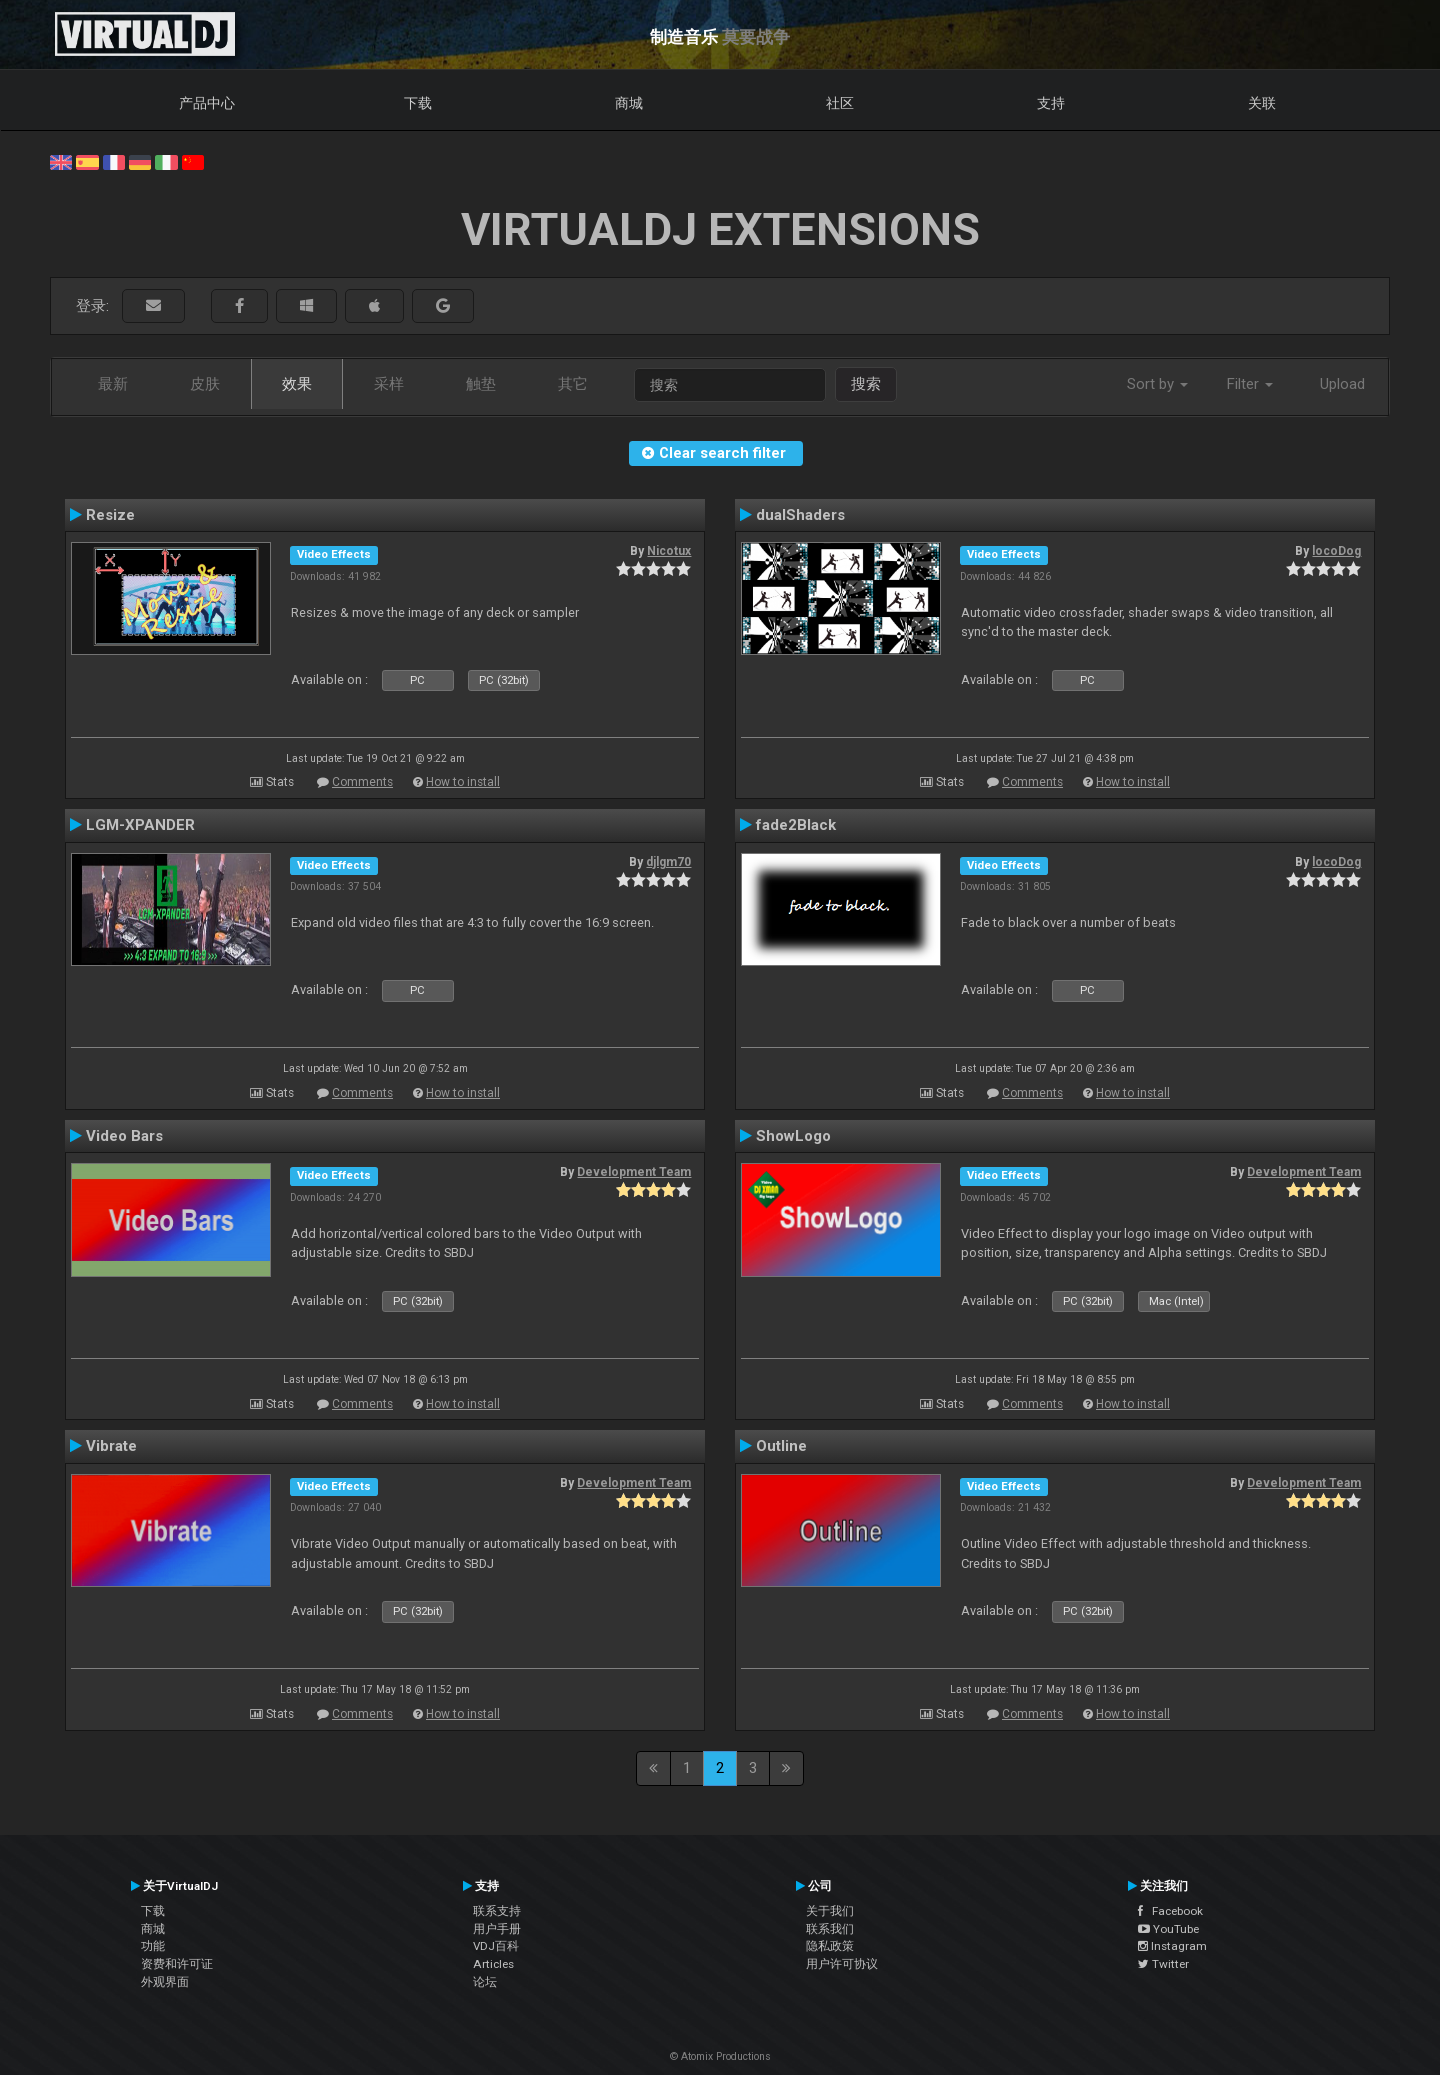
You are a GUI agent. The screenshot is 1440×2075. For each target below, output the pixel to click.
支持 (1051, 103)
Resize (110, 515)
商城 (629, 103)
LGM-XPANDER (140, 825)
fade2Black (796, 825)
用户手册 (497, 1929)
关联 (1262, 103)
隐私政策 (830, 1946)
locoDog (1336, 551)
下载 (418, 103)
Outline (781, 1446)
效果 (297, 384)
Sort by (1157, 384)
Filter (1250, 384)
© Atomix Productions (720, 2056)
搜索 (866, 384)
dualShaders (800, 515)
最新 (113, 384)
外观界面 (165, 1982)
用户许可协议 (842, 1964)
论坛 (485, 1982)
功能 (153, 1946)
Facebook (1170, 1911)
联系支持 (497, 1911)
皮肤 (205, 384)
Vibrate (111, 1446)
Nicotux (669, 551)
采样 (389, 384)
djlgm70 (668, 862)
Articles (493, 1964)
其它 (573, 384)
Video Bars (124, 1136)
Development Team (634, 1172)
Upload (1342, 384)
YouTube (1168, 1929)
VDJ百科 (496, 1946)
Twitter (1163, 1964)
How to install (463, 782)
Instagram (1172, 1946)
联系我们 (830, 1929)
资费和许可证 (177, 1964)
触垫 (481, 384)
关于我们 (830, 1911)
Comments (362, 782)
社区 (840, 103)
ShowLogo (793, 1136)
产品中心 (207, 103)
